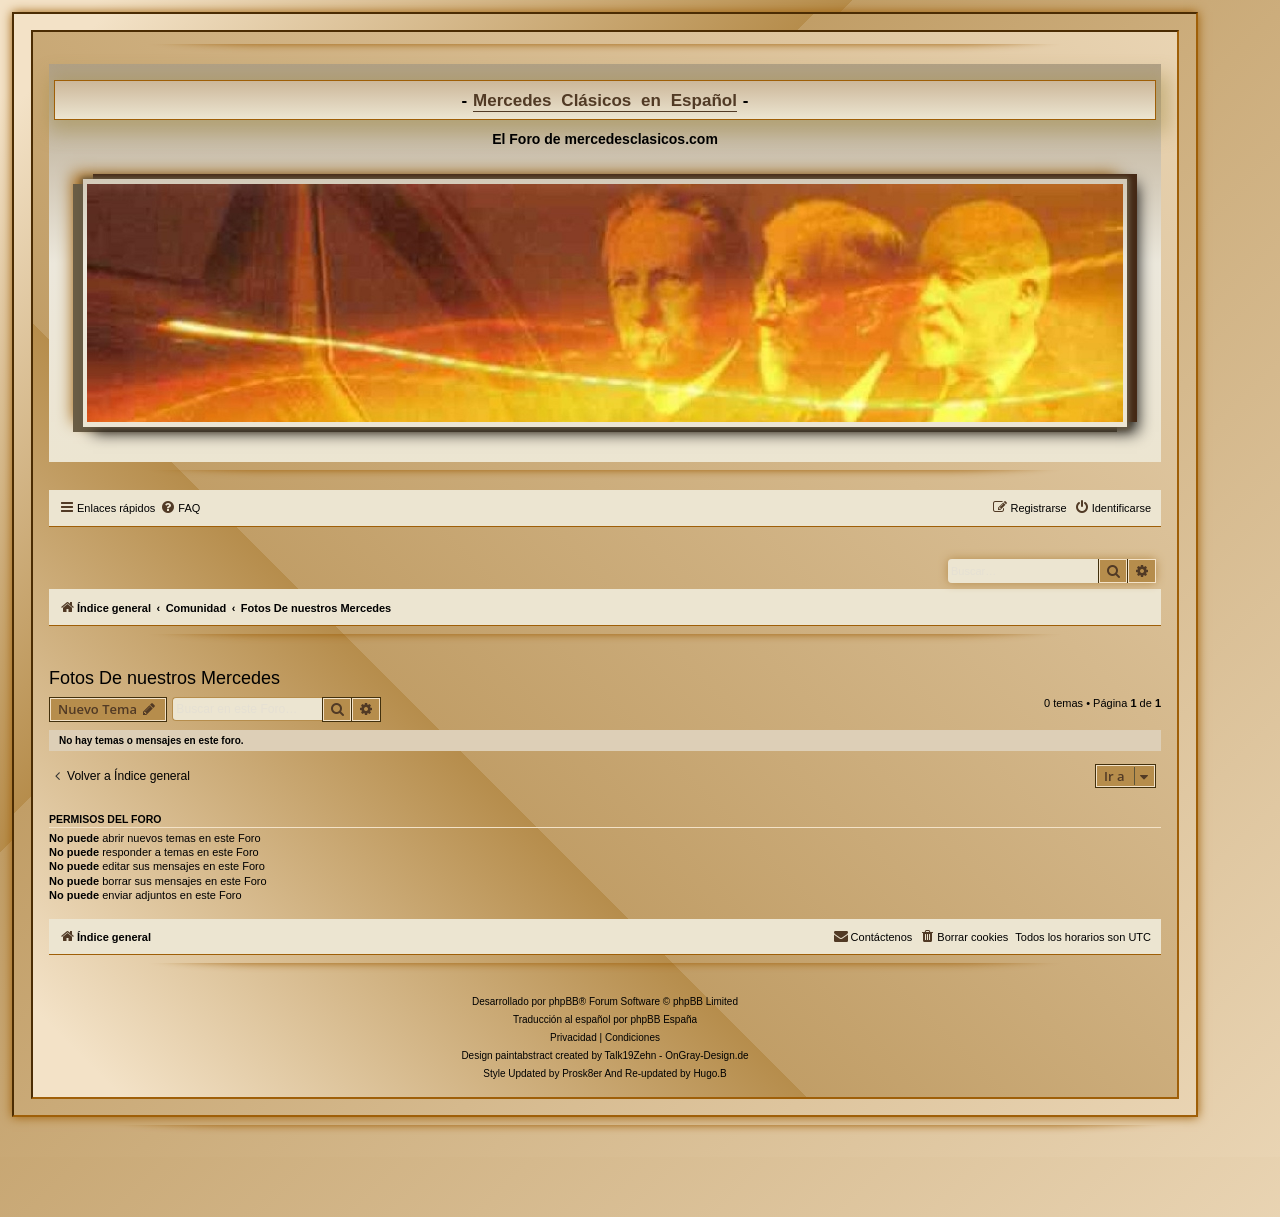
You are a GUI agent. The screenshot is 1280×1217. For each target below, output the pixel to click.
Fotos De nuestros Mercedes (164, 678)
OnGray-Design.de (706, 1055)
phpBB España (663, 1019)
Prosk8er (582, 1073)
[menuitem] (180, 508)
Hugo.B (709, 1073)
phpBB (564, 1001)
